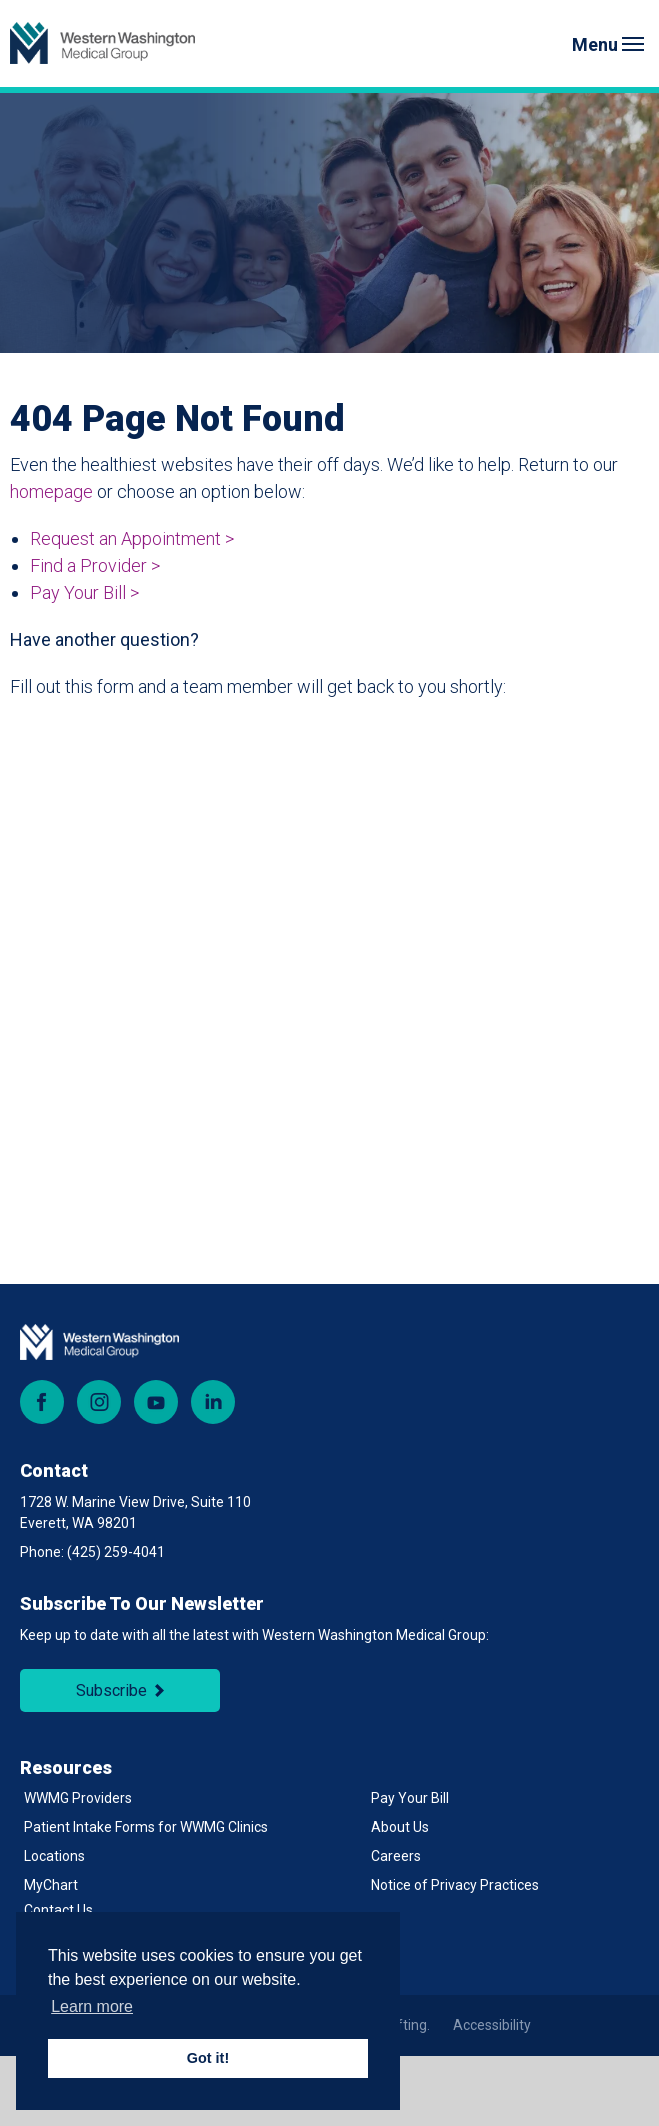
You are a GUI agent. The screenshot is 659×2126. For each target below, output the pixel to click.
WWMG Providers (78, 1798)
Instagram (99, 1402)
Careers (396, 1856)
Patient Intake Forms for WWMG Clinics (146, 1827)
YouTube (156, 1402)
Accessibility (492, 2025)
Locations (54, 1856)
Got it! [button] (208, 2058)
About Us (400, 1827)
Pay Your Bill (410, 1798)
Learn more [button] (92, 2006)
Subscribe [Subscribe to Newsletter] (111, 1690)
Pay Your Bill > (84, 592)
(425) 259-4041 (116, 1552)
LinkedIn (213, 1402)
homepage (51, 491)
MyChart (51, 1885)
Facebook (42, 1402)
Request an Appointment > (132, 538)
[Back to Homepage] (102, 43)
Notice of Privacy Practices (455, 1885)
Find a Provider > (95, 565)
